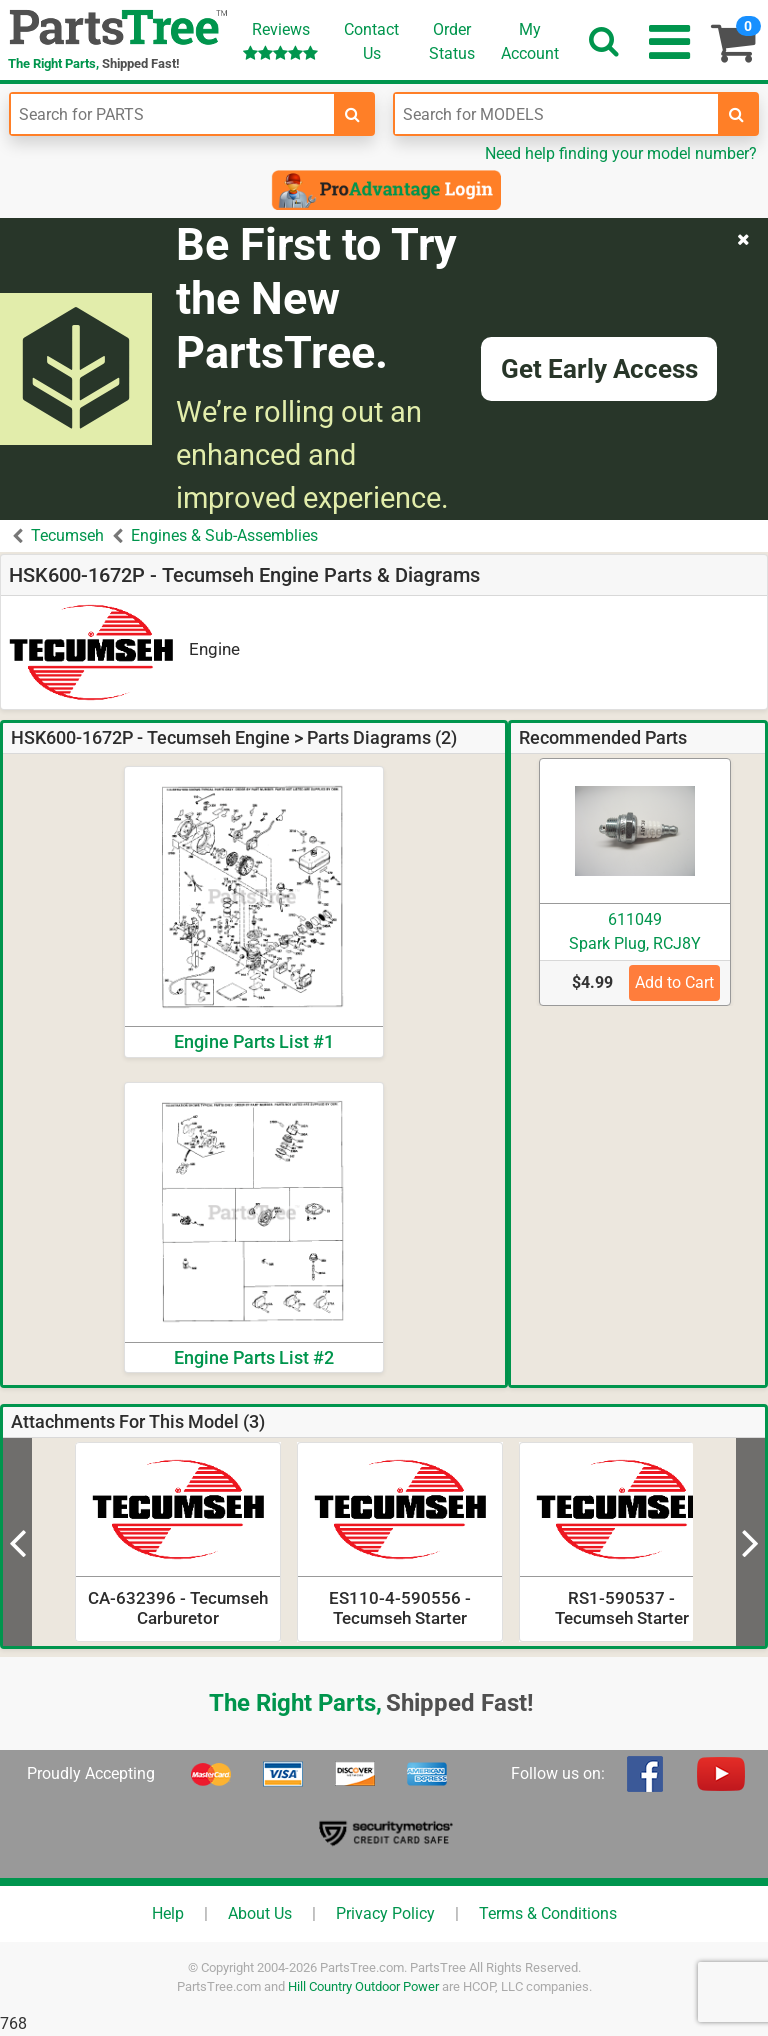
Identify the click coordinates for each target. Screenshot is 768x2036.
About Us (260, 1913)
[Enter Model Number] (556, 114)
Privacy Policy (385, 1913)
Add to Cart (674, 982)
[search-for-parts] (353, 114)
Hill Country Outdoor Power (363, 1986)
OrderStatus (452, 41)
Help (168, 1913)
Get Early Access (599, 369)
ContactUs (371, 41)
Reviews (280, 40)
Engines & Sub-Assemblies (224, 535)
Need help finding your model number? (621, 153)
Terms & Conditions (548, 1913)
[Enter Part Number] (172, 114)
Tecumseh (67, 535)
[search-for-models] (737, 114)
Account (530, 41)
